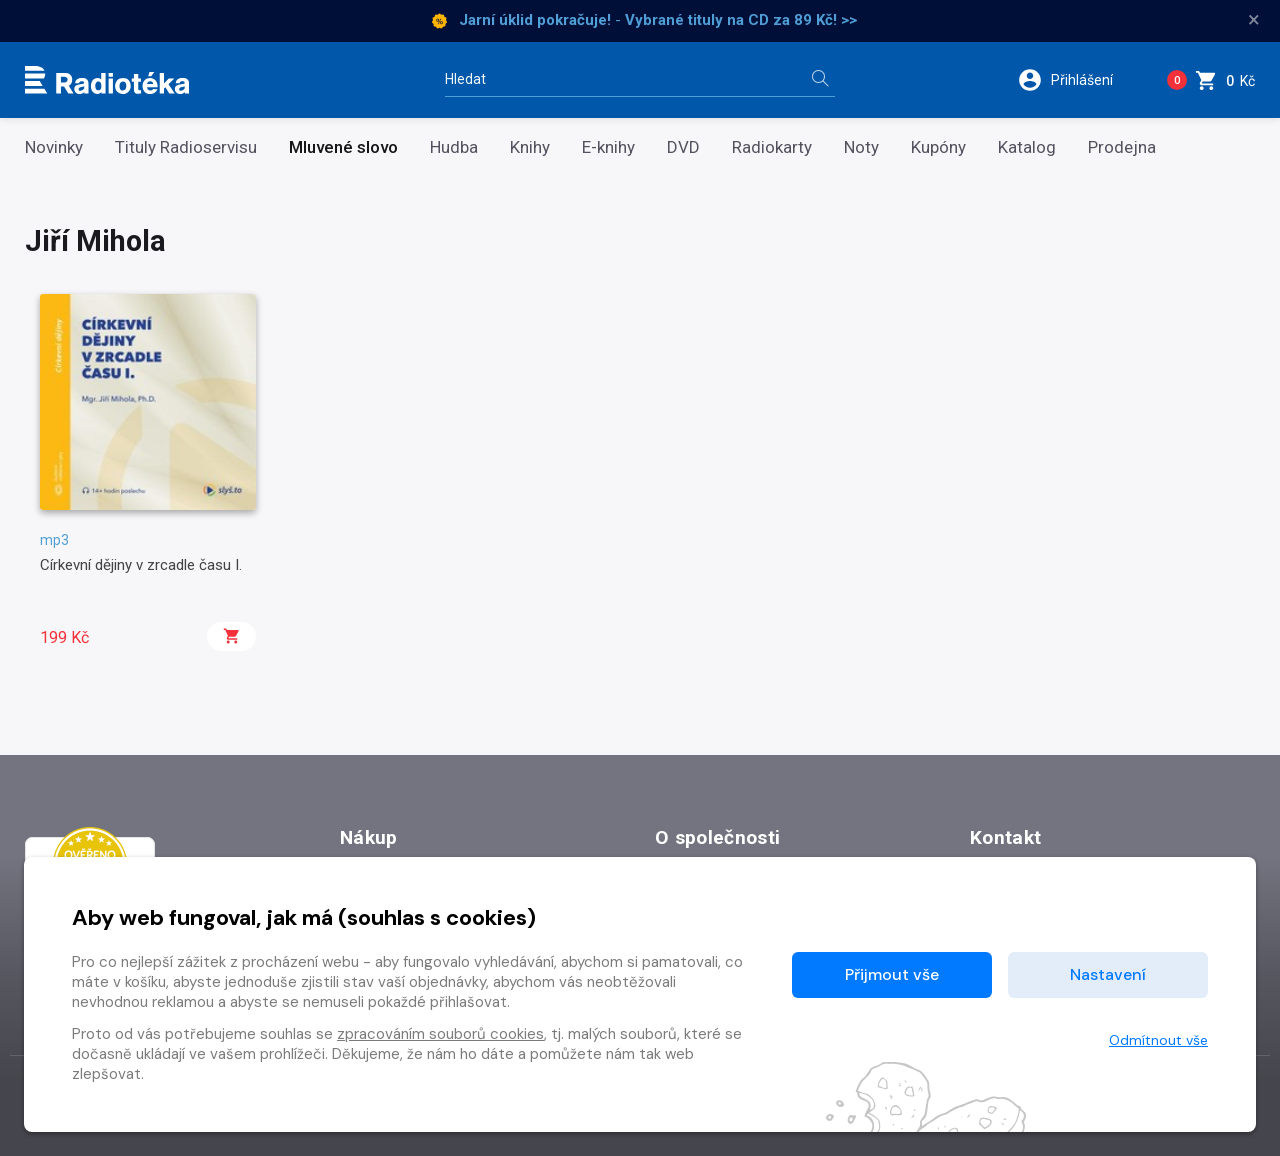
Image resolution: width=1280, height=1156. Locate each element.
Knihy (530, 147)
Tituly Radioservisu (186, 147)
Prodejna (1122, 147)
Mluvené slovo (343, 147)
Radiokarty (772, 147)
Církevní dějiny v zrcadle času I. (141, 565)
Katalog (1027, 147)
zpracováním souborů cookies (440, 1034)
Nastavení (1108, 974)
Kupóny (938, 147)
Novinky (54, 147)
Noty (861, 147)
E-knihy (608, 147)
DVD (683, 147)
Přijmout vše (892, 974)
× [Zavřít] (1254, 20)
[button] (1078, 80)
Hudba (454, 147)
